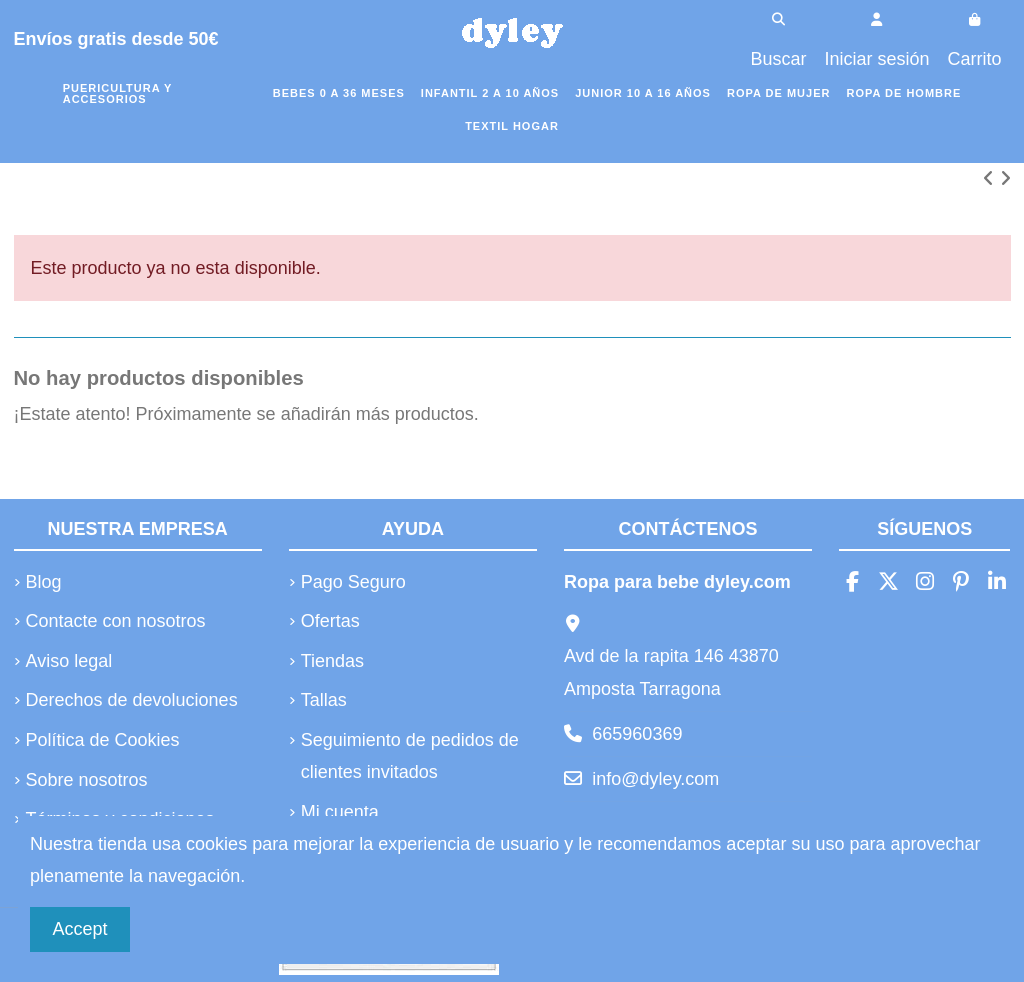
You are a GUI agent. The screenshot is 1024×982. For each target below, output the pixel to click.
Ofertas (330, 621)
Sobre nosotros (87, 780)
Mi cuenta (340, 812)
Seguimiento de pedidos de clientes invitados (410, 756)
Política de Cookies (103, 740)
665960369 (637, 734)
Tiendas (332, 661)
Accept (80, 929)
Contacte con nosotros (116, 621)
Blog (44, 582)
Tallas (324, 700)
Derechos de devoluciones (132, 700)
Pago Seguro (353, 582)
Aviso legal (69, 661)
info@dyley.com (655, 779)
